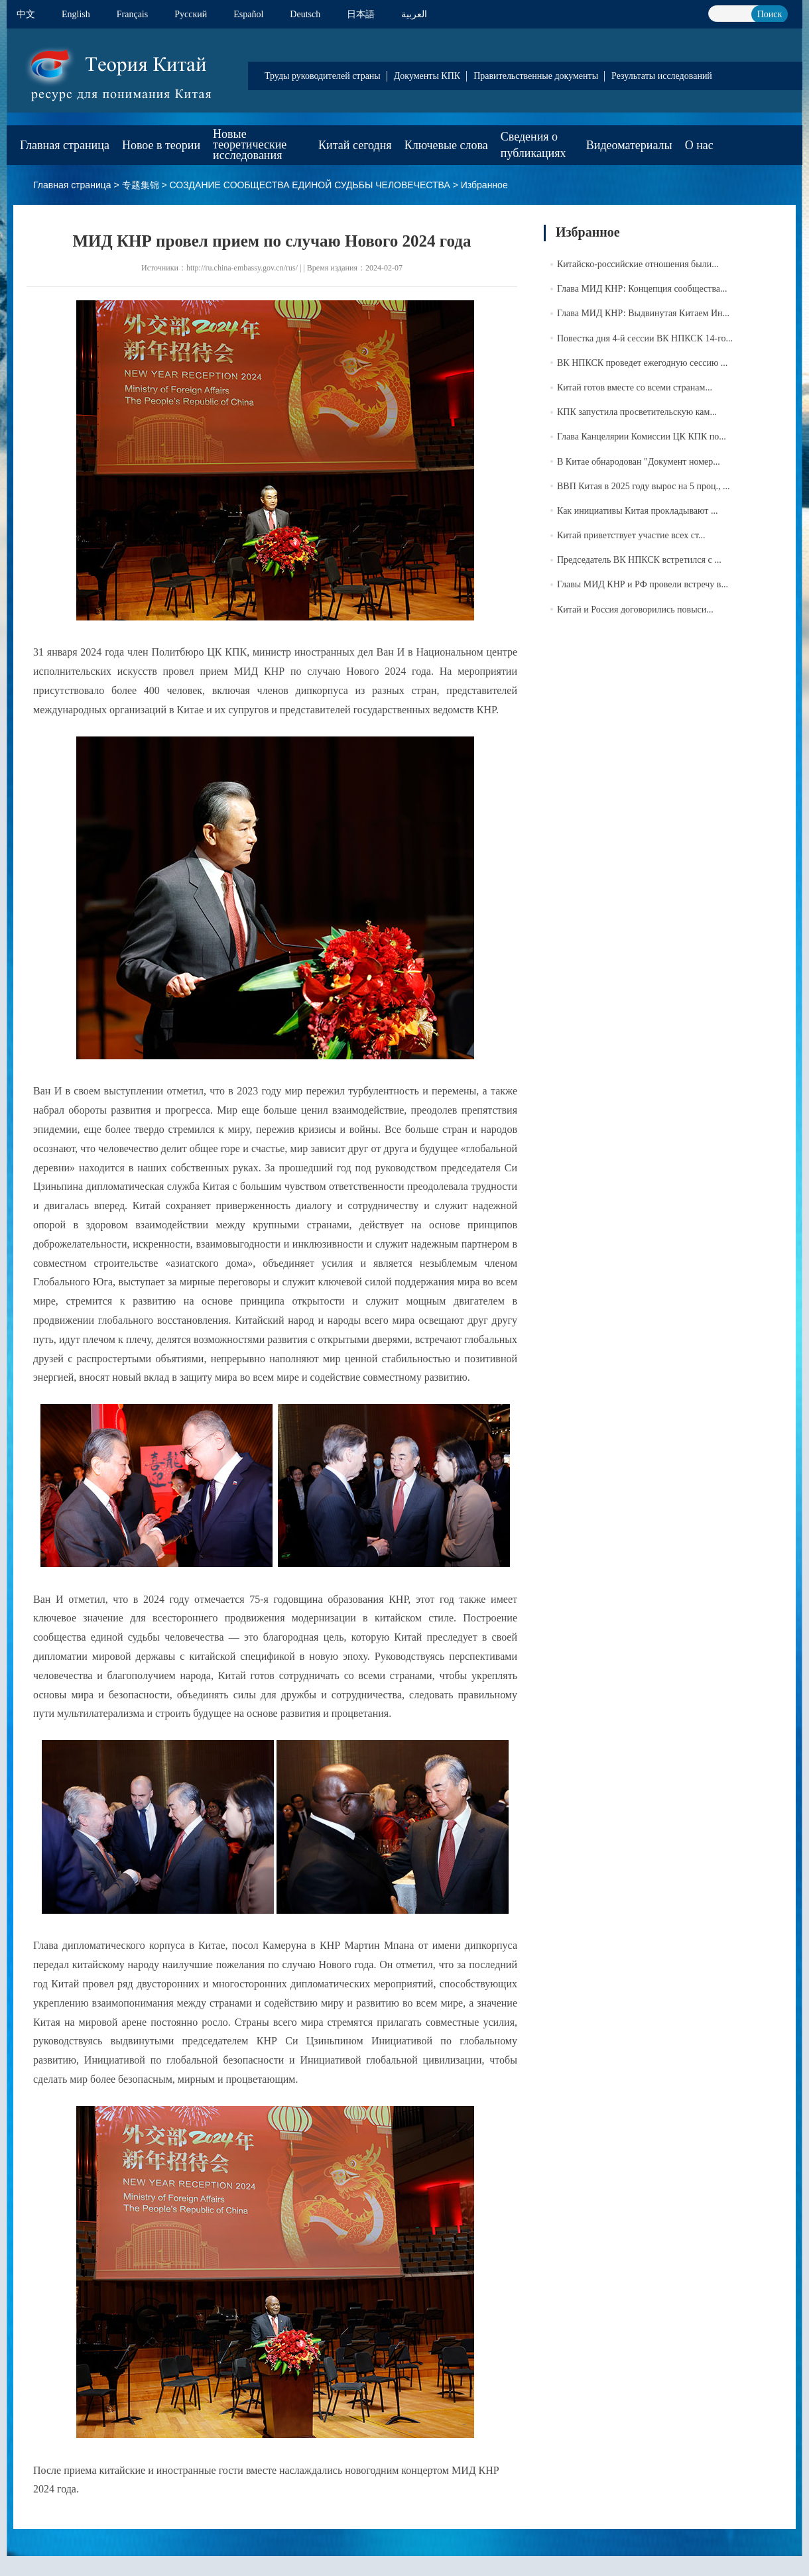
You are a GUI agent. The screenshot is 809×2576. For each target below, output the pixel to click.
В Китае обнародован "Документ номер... (638, 462)
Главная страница (64, 145)
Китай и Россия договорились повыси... (635, 610)
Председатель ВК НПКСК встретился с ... (639, 560)
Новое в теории (161, 145)
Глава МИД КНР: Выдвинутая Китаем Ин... (643, 313)
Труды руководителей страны (323, 76)
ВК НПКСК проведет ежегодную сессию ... (642, 363)
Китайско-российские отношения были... (638, 264)
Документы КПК (427, 76)
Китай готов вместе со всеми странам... (634, 387)
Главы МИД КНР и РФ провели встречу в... (642, 584)
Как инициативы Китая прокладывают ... (637, 511)
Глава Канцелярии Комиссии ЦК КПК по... (641, 436)
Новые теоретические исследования (249, 144)
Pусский (190, 14)
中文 (26, 14)
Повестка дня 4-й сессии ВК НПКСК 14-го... (645, 338)
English (76, 14)
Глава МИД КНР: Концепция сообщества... (642, 289)
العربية (414, 14)
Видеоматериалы (629, 145)
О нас (699, 145)
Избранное (484, 185)
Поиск (769, 14)
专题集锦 (140, 185)
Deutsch (305, 14)
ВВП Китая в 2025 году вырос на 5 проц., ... (643, 486)
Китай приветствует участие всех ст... (631, 535)
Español (248, 14)
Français (132, 14)
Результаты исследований (661, 76)
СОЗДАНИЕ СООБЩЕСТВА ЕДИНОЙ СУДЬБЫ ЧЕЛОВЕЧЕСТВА (309, 185)
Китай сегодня (355, 145)
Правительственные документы (535, 76)
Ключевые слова (446, 145)
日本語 (361, 14)
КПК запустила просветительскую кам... (637, 412)
